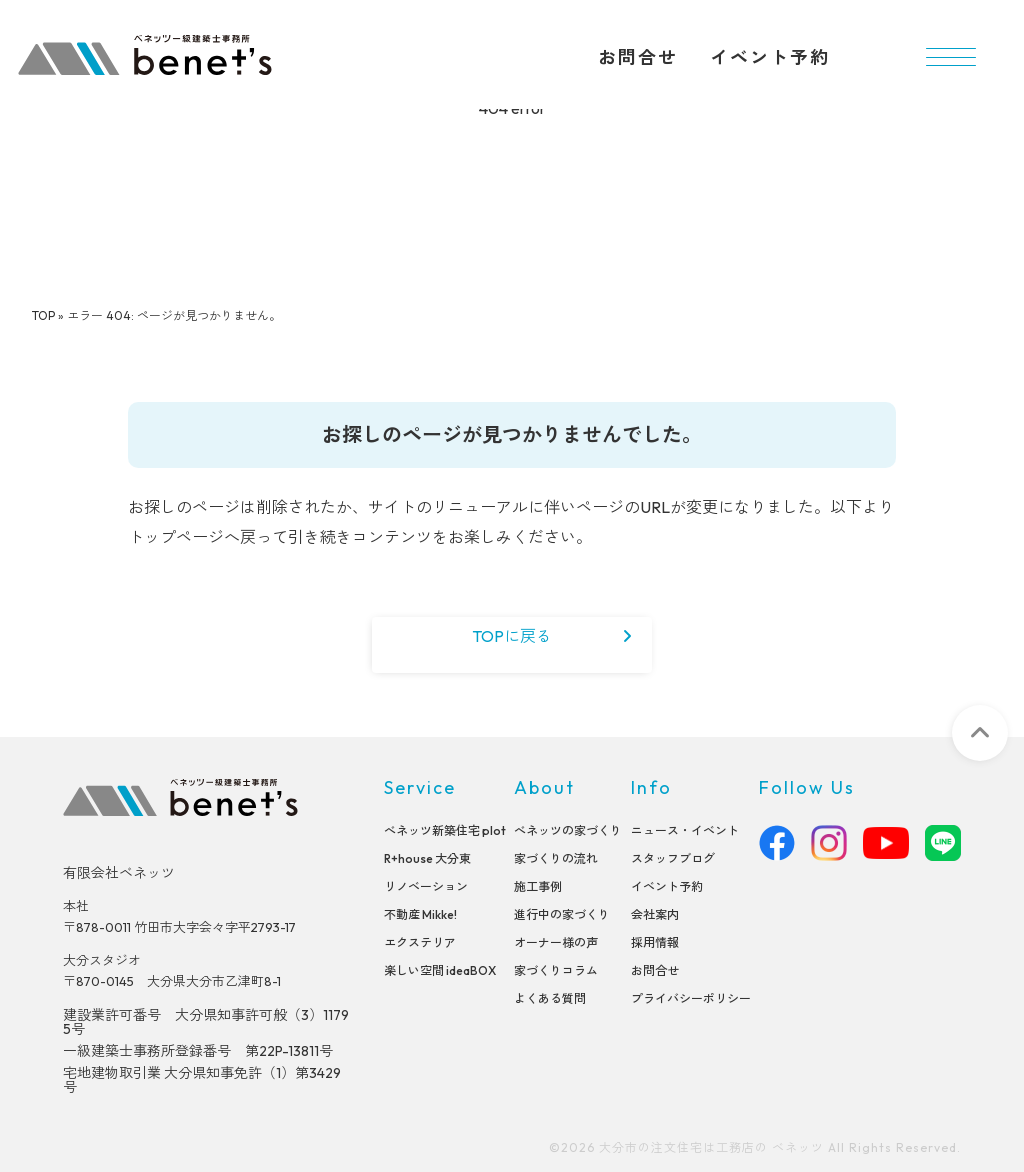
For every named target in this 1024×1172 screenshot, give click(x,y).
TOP (43, 315)
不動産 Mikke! (420, 914)
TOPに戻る (512, 636)
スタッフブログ (673, 858)
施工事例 (538, 886)
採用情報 (655, 942)
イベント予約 (770, 57)
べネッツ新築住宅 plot (445, 830)
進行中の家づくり (562, 914)
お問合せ (638, 57)
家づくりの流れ (556, 858)
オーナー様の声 (556, 942)
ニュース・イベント (685, 830)
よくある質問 (550, 998)
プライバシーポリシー (691, 998)
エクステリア (420, 942)
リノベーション (426, 886)
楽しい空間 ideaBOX (440, 970)
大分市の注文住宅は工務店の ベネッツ (711, 1147)
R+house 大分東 (427, 858)
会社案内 (655, 914)
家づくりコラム (556, 970)
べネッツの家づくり (568, 830)
